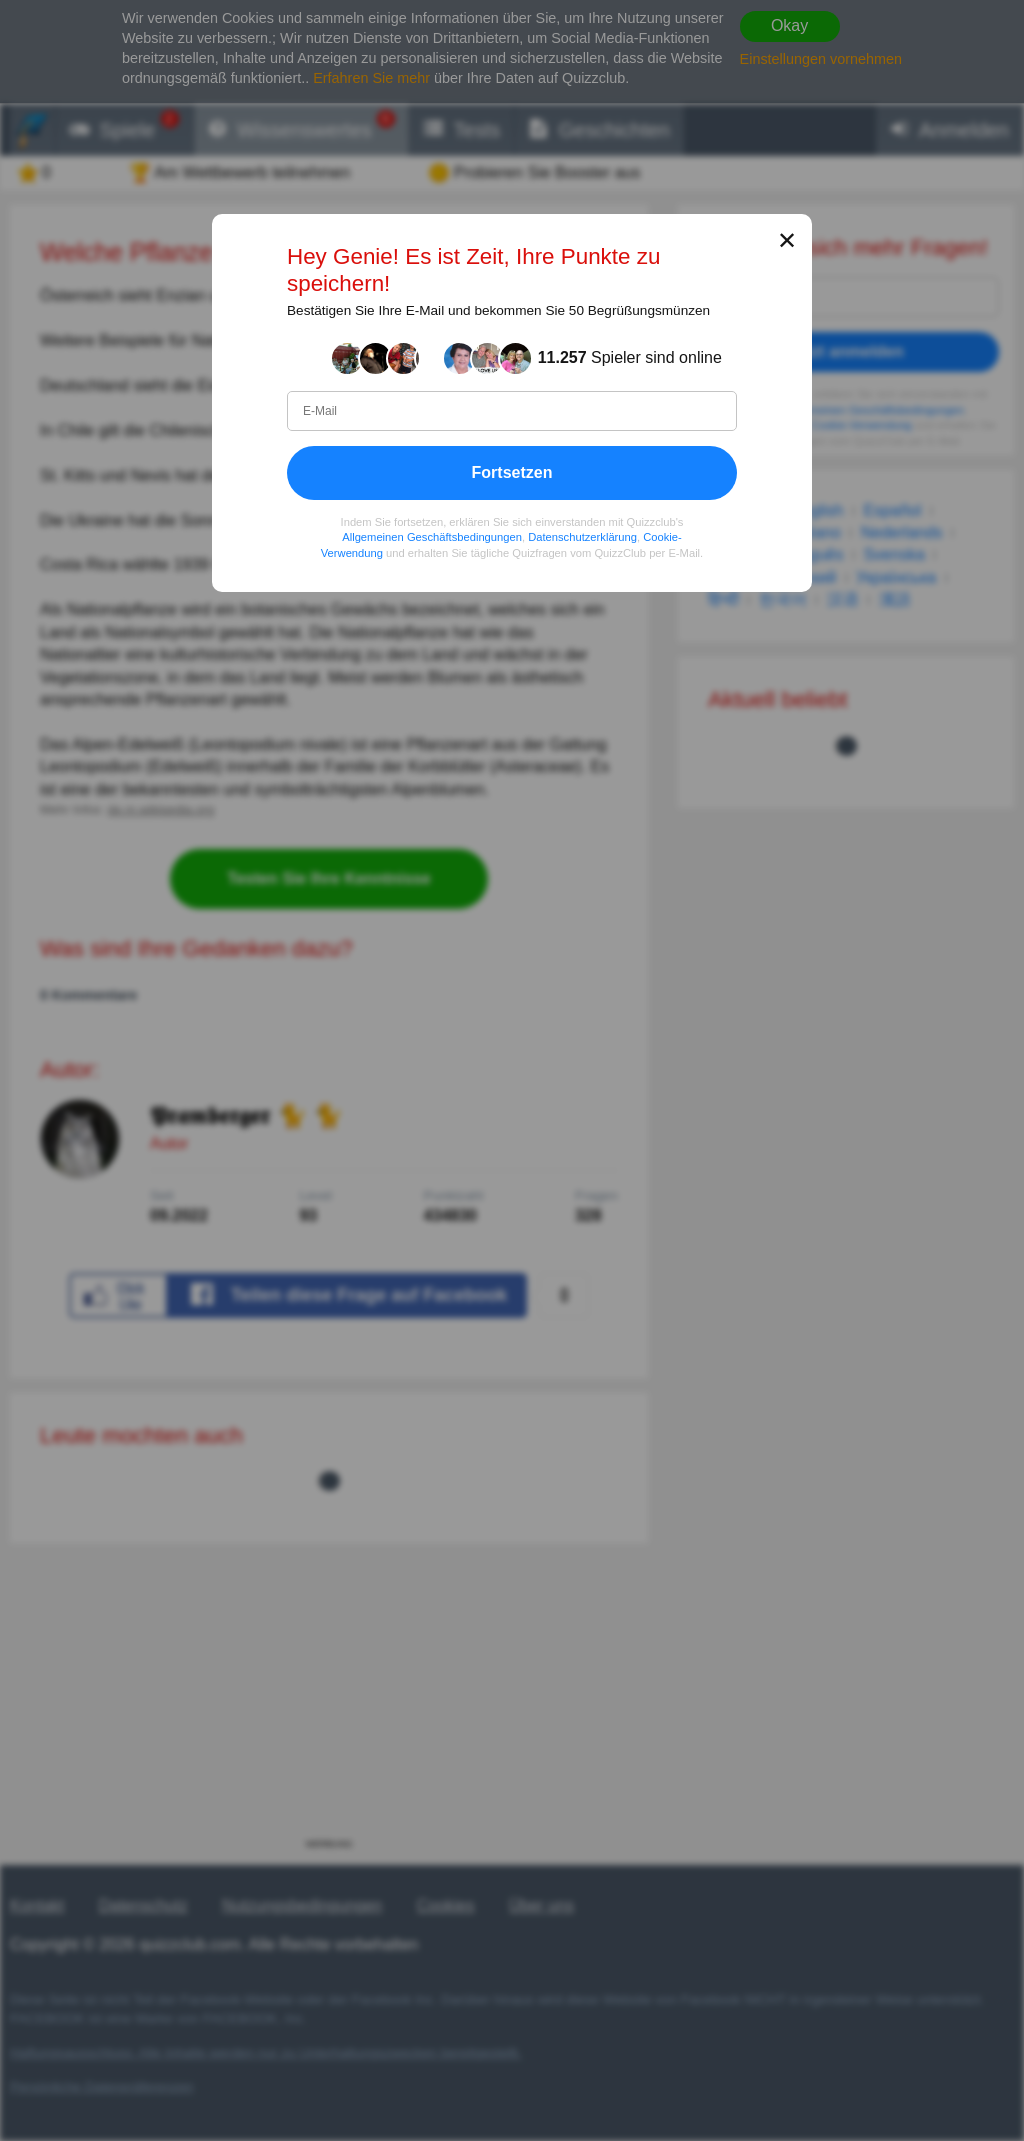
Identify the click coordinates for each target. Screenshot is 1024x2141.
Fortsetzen (512, 472)
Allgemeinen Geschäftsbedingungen (432, 537)
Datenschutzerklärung (582, 537)
